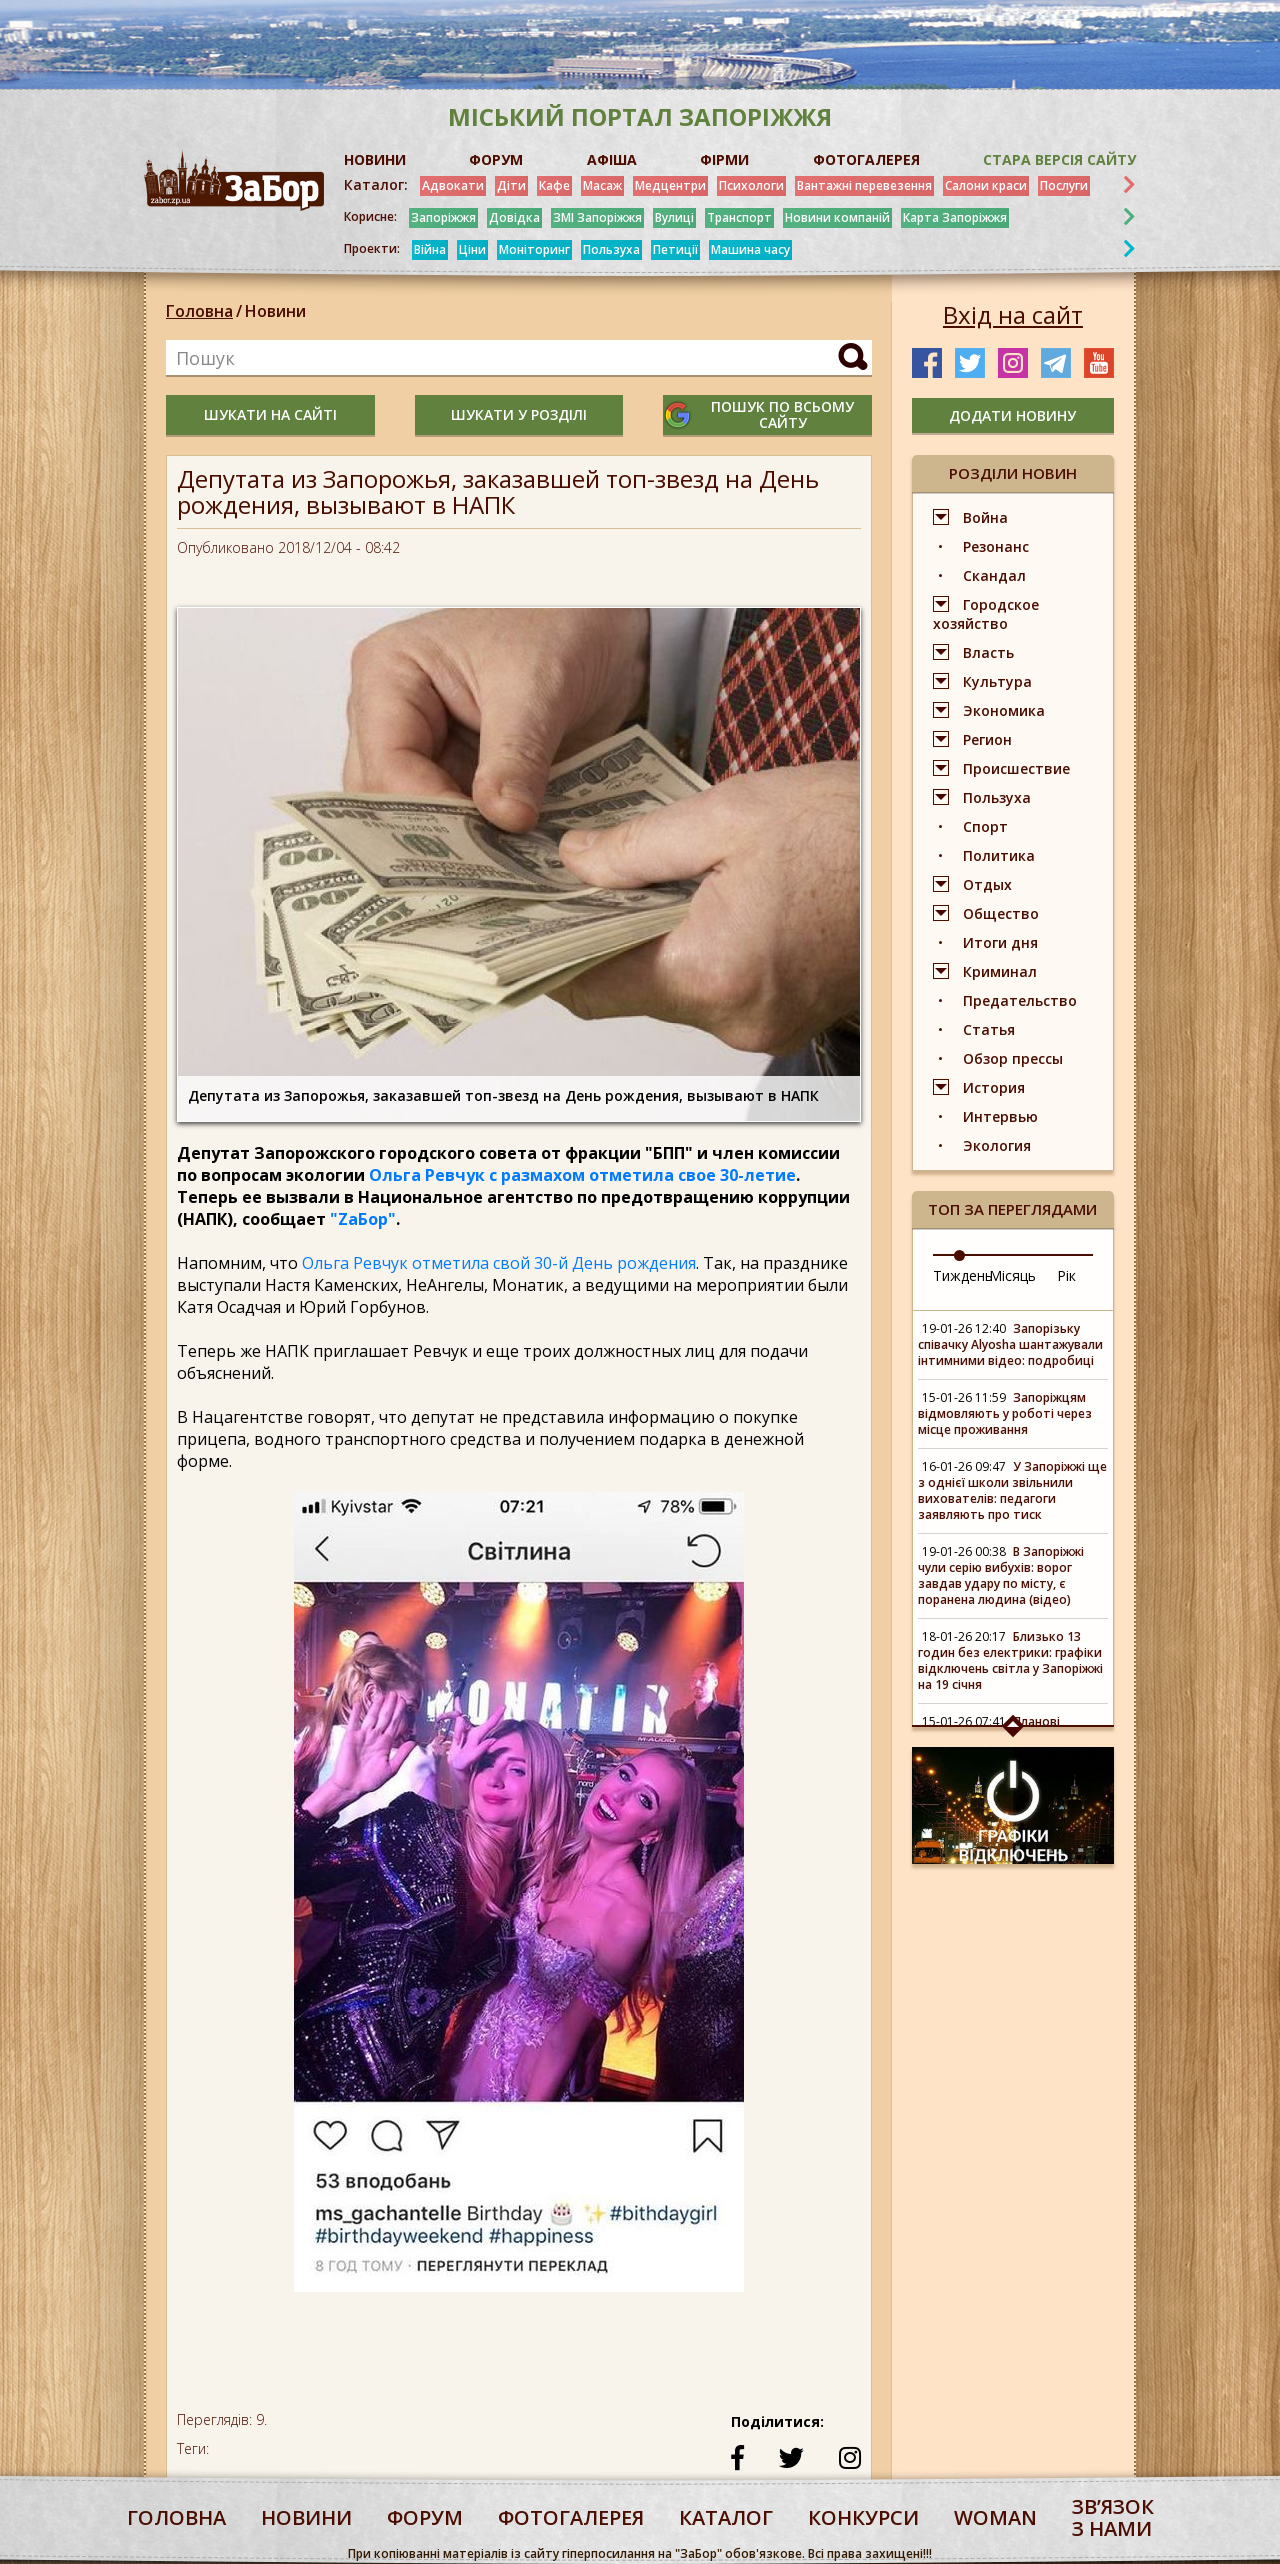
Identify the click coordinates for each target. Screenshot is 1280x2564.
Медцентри (670, 185)
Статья (989, 1029)
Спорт (985, 826)
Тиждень (963, 1275)
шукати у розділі (519, 414)
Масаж (602, 185)
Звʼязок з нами (1113, 2517)
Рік (1066, 1275)
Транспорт (739, 217)
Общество (1001, 913)
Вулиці (674, 217)
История (994, 1087)
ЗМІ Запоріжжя (597, 217)
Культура (997, 681)
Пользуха (611, 249)
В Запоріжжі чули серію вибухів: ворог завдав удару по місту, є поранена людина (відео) (1001, 1575)
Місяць (1012, 1275)
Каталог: (376, 185)
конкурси (863, 2517)
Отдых (987, 884)
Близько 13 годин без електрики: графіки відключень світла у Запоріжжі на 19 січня (1010, 1660)
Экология (997, 1145)
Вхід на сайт (1013, 315)
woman (995, 2517)
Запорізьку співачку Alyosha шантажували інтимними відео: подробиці (1010, 1344)
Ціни (472, 249)
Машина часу (750, 249)
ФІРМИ (724, 159)
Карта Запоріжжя (955, 217)
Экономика (1004, 710)
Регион (987, 739)
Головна (199, 311)
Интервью (1000, 1116)
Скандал (994, 575)
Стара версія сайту (1059, 159)
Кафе (554, 185)
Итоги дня (1000, 942)
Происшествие (1016, 768)
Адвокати (453, 185)
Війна (430, 249)
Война (985, 517)
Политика (999, 855)
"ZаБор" (363, 1219)
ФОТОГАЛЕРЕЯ (866, 159)
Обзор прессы (1013, 1058)
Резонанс (996, 546)
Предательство (1020, 1000)
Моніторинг (534, 249)
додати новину (1012, 415)
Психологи (751, 185)
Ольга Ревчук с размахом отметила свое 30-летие (582, 1175)
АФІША (612, 159)
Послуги (1064, 185)
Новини (275, 311)
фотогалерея (571, 2517)
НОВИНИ (375, 159)
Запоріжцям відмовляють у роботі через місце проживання (1005, 1413)
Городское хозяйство (986, 614)
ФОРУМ (496, 159)
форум (425, 2517)
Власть (988, 652)
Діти (511, 185)
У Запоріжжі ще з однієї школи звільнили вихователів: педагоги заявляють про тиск (1012, 1490)
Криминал (1000, 971)
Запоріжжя (443, 217)
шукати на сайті (270, 414)
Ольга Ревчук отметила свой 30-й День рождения (499, 1263)
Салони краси (986, 185)
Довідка (514, 217)
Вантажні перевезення (864, 185)
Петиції (675, 249)
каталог (726, 2517)
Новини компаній (837, 217)
